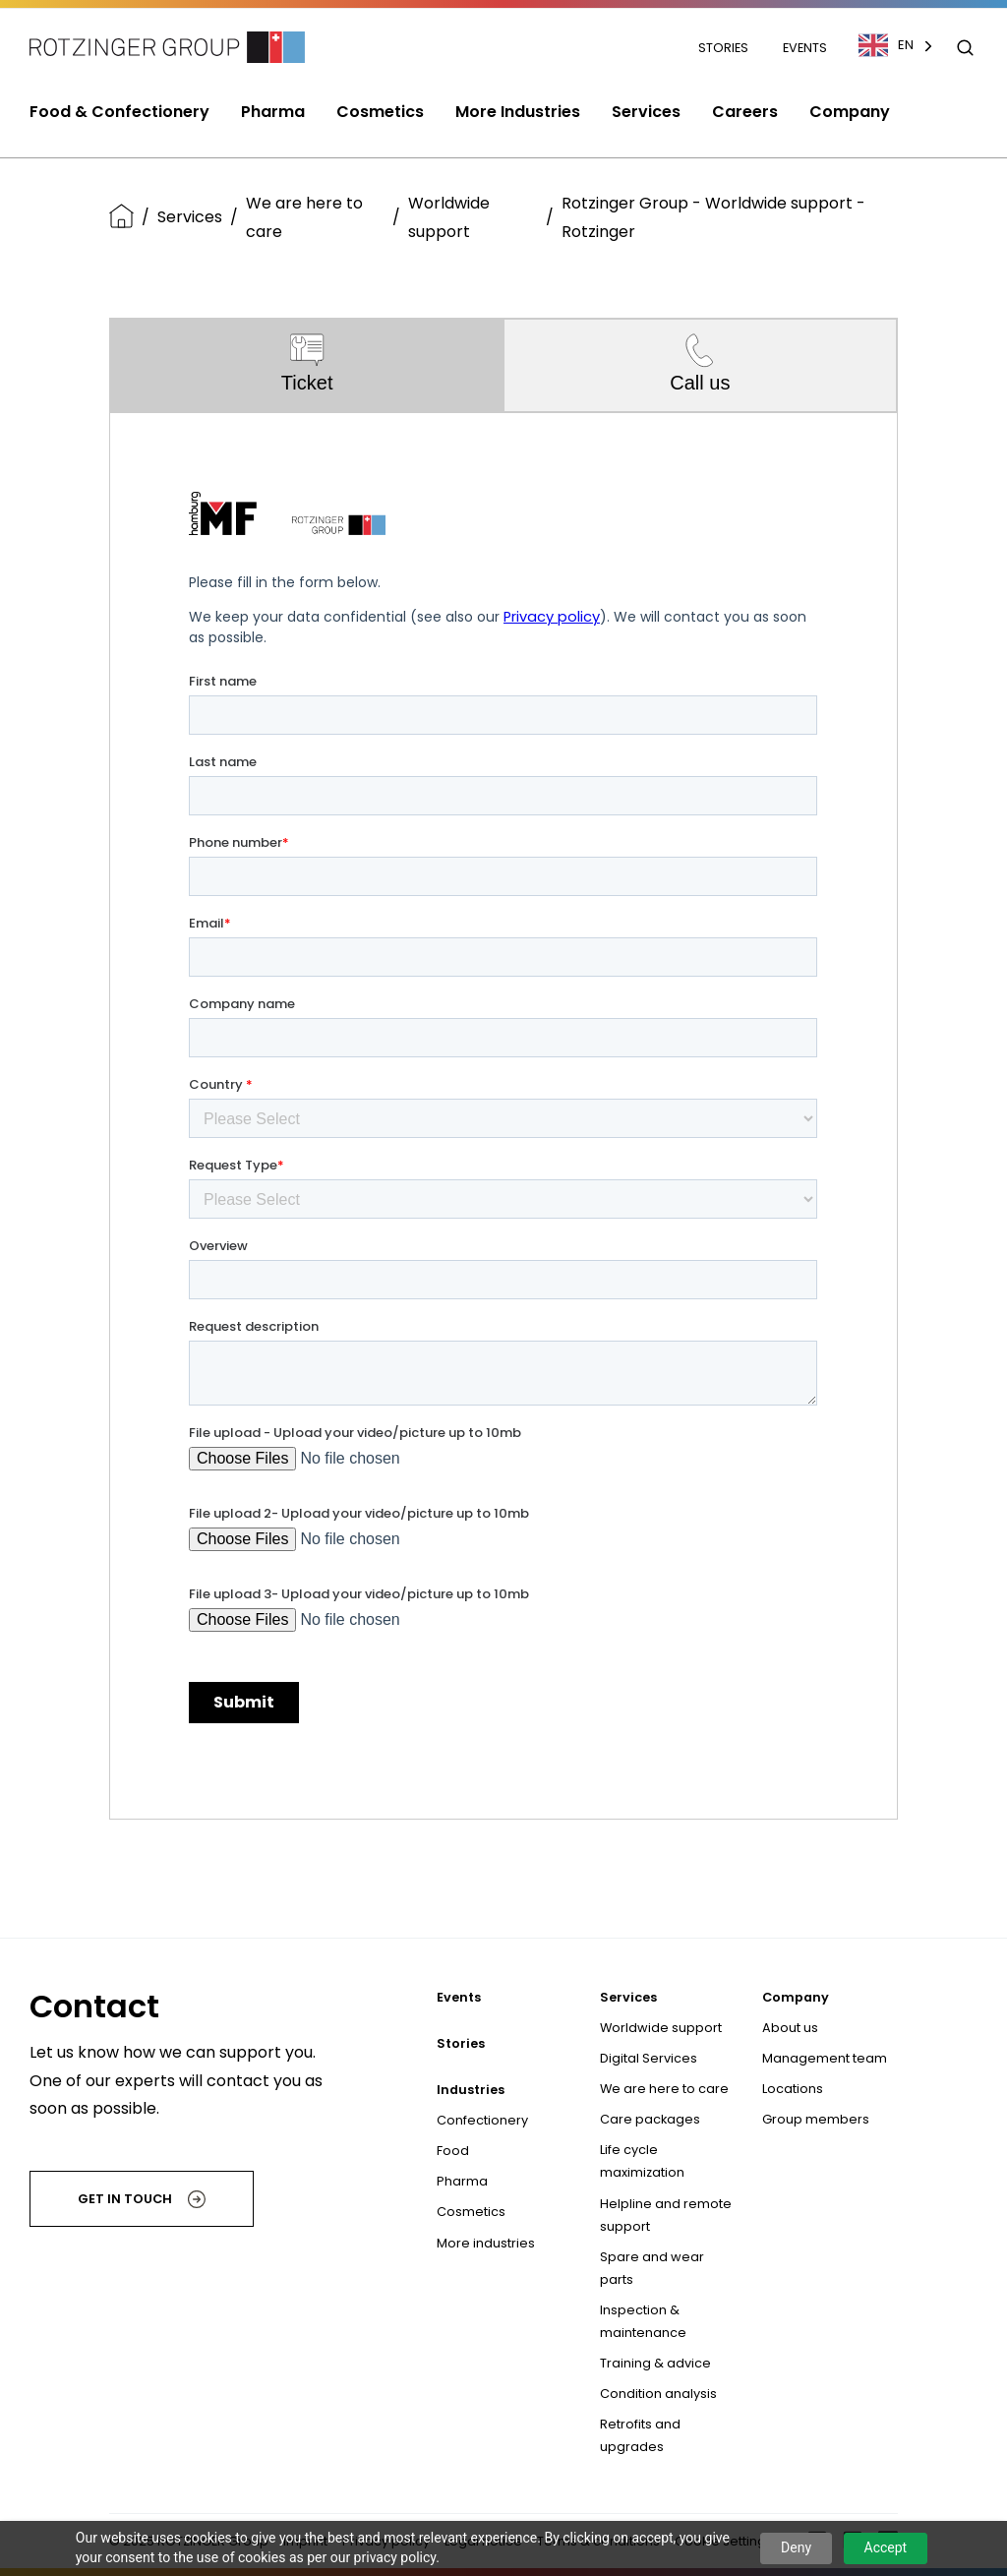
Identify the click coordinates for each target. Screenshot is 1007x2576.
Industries (470, 2089)
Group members (815, 2119)
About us (790, 2027)
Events (805, 47)
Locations (792, 2088)
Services (189, 217)
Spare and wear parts (652, 2268)
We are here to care (304, 217)
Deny (796, 2547)
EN (886, 45)
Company (795, 1997)
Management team (824, 2058)
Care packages (650, 2119)
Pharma (462, 2181)
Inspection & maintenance (643, 2321)
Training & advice (655, 2363)
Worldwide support (449, 217)
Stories (724, 47)
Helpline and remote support (666, 2215)
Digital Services (648, 2058)
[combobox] (906, 45)
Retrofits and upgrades (640, 2435)
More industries (486, 2243)
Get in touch (142, 2199)
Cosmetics (471, 2211)
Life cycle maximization (642, 2161)
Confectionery (482, 2120)
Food (453, 2150)
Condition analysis (658, 2393)
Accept (886, 2547)
